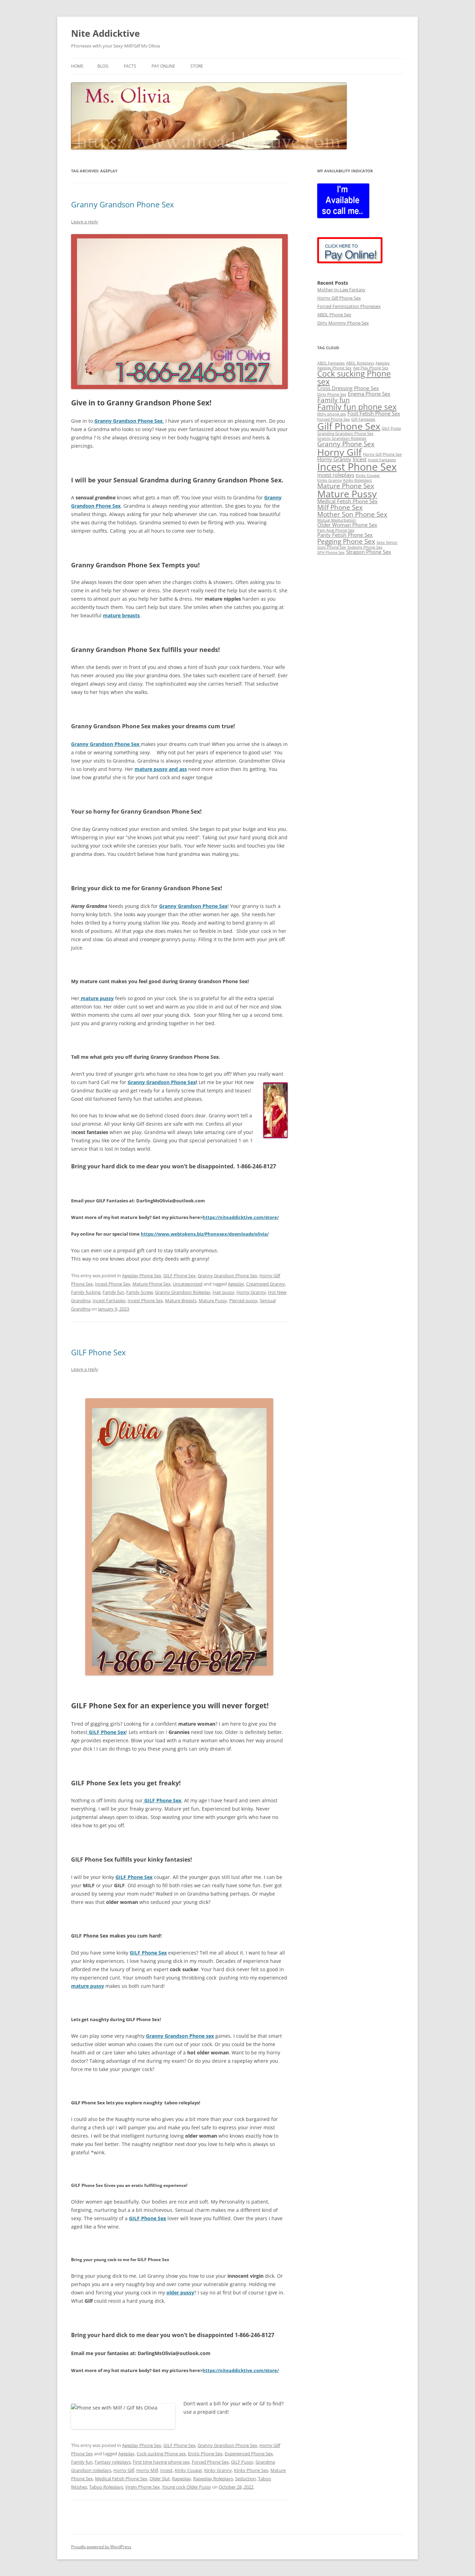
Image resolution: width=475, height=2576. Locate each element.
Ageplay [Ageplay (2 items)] (382, 363)
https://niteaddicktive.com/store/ (240, 1217)
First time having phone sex (161, 2462)
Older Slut (159, 2478)
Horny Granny (251, 1292)
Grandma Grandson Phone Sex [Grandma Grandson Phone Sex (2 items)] (345, 433)
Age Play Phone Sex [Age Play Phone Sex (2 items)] (370, 368)
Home (77, 66)
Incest (166, 2470)
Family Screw (139, 1292)
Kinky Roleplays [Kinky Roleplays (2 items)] (357, 480)
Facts (130, 66)
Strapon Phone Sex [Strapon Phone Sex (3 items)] (368, 552)
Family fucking (86, 1292)
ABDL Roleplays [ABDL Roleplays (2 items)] (360, 363)
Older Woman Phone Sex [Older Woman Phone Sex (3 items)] (347, 525)
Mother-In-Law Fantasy (341, 289)
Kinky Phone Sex (251, 2470)
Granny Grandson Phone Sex (122, 204)
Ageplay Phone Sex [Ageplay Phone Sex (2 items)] (334, 368)
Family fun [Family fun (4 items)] (333, 399)
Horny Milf (147, 2470)
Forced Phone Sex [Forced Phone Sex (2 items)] (333, 419)
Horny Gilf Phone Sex (339, 298)
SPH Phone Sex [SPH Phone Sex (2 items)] (331, 552)
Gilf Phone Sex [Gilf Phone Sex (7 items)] (348, 426)
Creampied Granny (265, 1284)
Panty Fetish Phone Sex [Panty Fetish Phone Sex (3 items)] (345, 535)
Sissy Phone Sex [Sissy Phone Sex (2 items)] (331, 547)
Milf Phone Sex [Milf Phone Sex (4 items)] (340, 507)
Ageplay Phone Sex (141, 1275)
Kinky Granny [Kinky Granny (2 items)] (329, 480)
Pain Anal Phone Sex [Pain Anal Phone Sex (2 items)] (335, 530)
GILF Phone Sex (179, 1275)
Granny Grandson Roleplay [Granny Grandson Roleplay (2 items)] (341, 438)
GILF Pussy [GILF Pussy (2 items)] (391, 428)
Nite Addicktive (105, 33)
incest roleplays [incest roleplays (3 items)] (335, 475)
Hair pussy (223, 1292)
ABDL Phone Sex (334, 314)
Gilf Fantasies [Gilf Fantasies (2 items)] (363, 419)
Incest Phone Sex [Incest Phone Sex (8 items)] (357, 467)
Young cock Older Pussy (186, 2487)
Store (196, 66)
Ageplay (236, 1284)
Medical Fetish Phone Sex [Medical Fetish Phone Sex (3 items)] (347, 501)
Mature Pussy (213, 1300)
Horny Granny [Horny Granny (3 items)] (334, 459)
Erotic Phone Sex (205, 2453)
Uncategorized (187, 1284)
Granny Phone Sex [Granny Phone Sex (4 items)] (345, 443)
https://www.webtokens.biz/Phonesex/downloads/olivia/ (205, 1234)
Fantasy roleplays (113, 2462)
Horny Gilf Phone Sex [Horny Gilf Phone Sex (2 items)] (382, 454)
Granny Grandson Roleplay (182, 1292)
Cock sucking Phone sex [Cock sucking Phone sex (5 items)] (354, 377)
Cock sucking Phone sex (161, 2453)
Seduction (245, 2478)
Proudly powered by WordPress (101, 2547)
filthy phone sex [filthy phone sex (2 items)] (331, 414)
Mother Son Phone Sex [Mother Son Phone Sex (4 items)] (352, 514)
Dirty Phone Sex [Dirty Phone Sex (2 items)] (331, 394)
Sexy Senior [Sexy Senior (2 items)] (387, 542)
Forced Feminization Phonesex (349, 306)
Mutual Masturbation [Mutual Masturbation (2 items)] (336, 520)
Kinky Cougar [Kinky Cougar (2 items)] (368, 475)
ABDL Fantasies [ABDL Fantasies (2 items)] (331, 363)
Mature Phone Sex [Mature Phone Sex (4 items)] (345, 485)
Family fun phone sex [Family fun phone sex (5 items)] (357, 407)
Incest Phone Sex (112, 1284)
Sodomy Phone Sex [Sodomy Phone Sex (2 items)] (364, 547)
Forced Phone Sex (210, 2462)
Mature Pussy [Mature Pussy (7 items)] (347, 493)
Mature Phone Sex (151, 1284)
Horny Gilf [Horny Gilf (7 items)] (339, 452)
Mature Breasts (181, 1300)
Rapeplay (181, 2478)
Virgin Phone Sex (142, 2487)
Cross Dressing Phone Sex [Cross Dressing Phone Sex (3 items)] (348, 388)
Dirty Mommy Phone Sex (343, 323)
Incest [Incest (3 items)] (359, 459)
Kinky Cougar (188, 2470)
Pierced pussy (243, 1300)
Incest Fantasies (109, 1300)
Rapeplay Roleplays (213, 2478)
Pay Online (163, 66)
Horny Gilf (123, 2470)
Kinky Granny (218, 2470)
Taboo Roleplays (106, 2487)
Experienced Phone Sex (249, 2453)
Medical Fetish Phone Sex (121, 2478)
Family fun (113, 1292)
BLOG (103, 66)
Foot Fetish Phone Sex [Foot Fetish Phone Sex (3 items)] (373, 413)
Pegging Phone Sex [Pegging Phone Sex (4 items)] (346, 541)
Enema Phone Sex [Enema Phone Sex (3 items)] (369, 393)
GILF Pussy (242, 2462)
